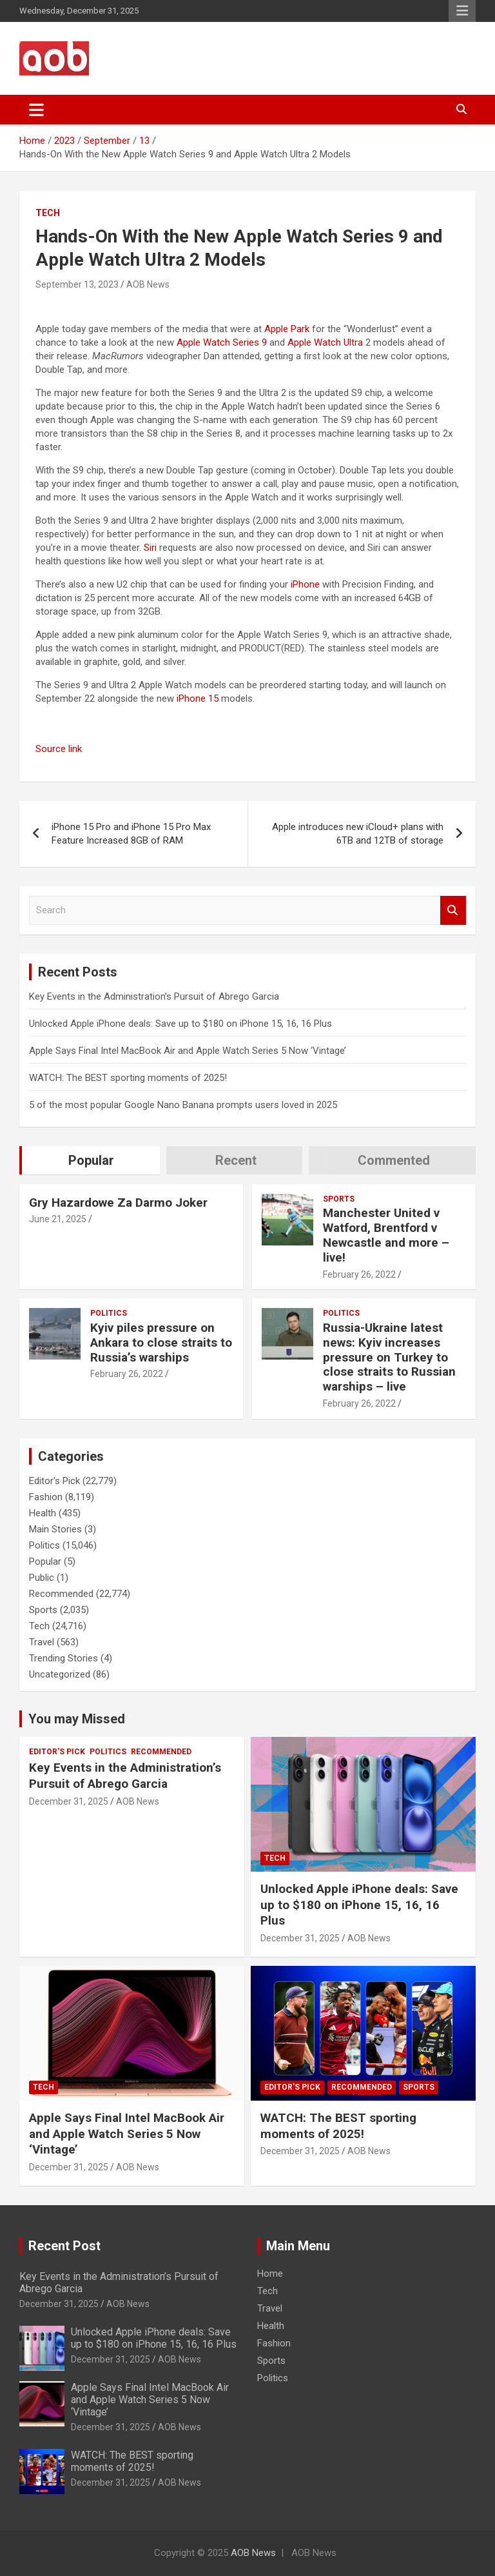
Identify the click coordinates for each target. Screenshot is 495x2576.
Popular (45, 1561)
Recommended (61, 1594)
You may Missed (76, 1719)
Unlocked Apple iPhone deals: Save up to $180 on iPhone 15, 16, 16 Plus (180, 1023)
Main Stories (55, 1529)
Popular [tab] (91, 1160)
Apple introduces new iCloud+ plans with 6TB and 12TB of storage (357, 833)
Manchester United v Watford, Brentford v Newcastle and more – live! (386, 1234)
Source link (58, 749)
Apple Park (286, 329)
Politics (108, 1313)
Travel (41, 1642)
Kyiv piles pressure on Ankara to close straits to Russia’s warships (161, 1342)
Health (42, 1513)
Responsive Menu (462, 11)
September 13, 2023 (77, 284)
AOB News (148, 284)
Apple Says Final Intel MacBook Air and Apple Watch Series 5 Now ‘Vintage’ (187, 1050)
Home (270, 2273)
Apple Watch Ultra (325, 342)
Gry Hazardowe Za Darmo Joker (118, 1202)
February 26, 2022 (359, 1274)
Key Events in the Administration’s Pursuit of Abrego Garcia (154, 996)
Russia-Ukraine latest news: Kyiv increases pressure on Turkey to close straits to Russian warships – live (389, 1357)
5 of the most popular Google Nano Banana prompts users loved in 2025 (183, 1105)
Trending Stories (63, 1658)
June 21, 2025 (57, 1219)
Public (41, 1577)
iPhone (305, 584)
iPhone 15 (197, 698)
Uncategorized (59, 1674)
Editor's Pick (54, 1481)
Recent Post (64, 2246)
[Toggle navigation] (36, 109)
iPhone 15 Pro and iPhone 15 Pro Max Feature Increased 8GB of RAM (131, 833)
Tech (47, 213)
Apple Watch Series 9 (222, 342)
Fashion (46, 1497)
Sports (338, 1199)
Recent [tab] (236, 1160)
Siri (150, 547)
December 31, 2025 (68, 1801)
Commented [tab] (394, 1160)
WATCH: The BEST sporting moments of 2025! (128, 1078)
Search (453, 910)
